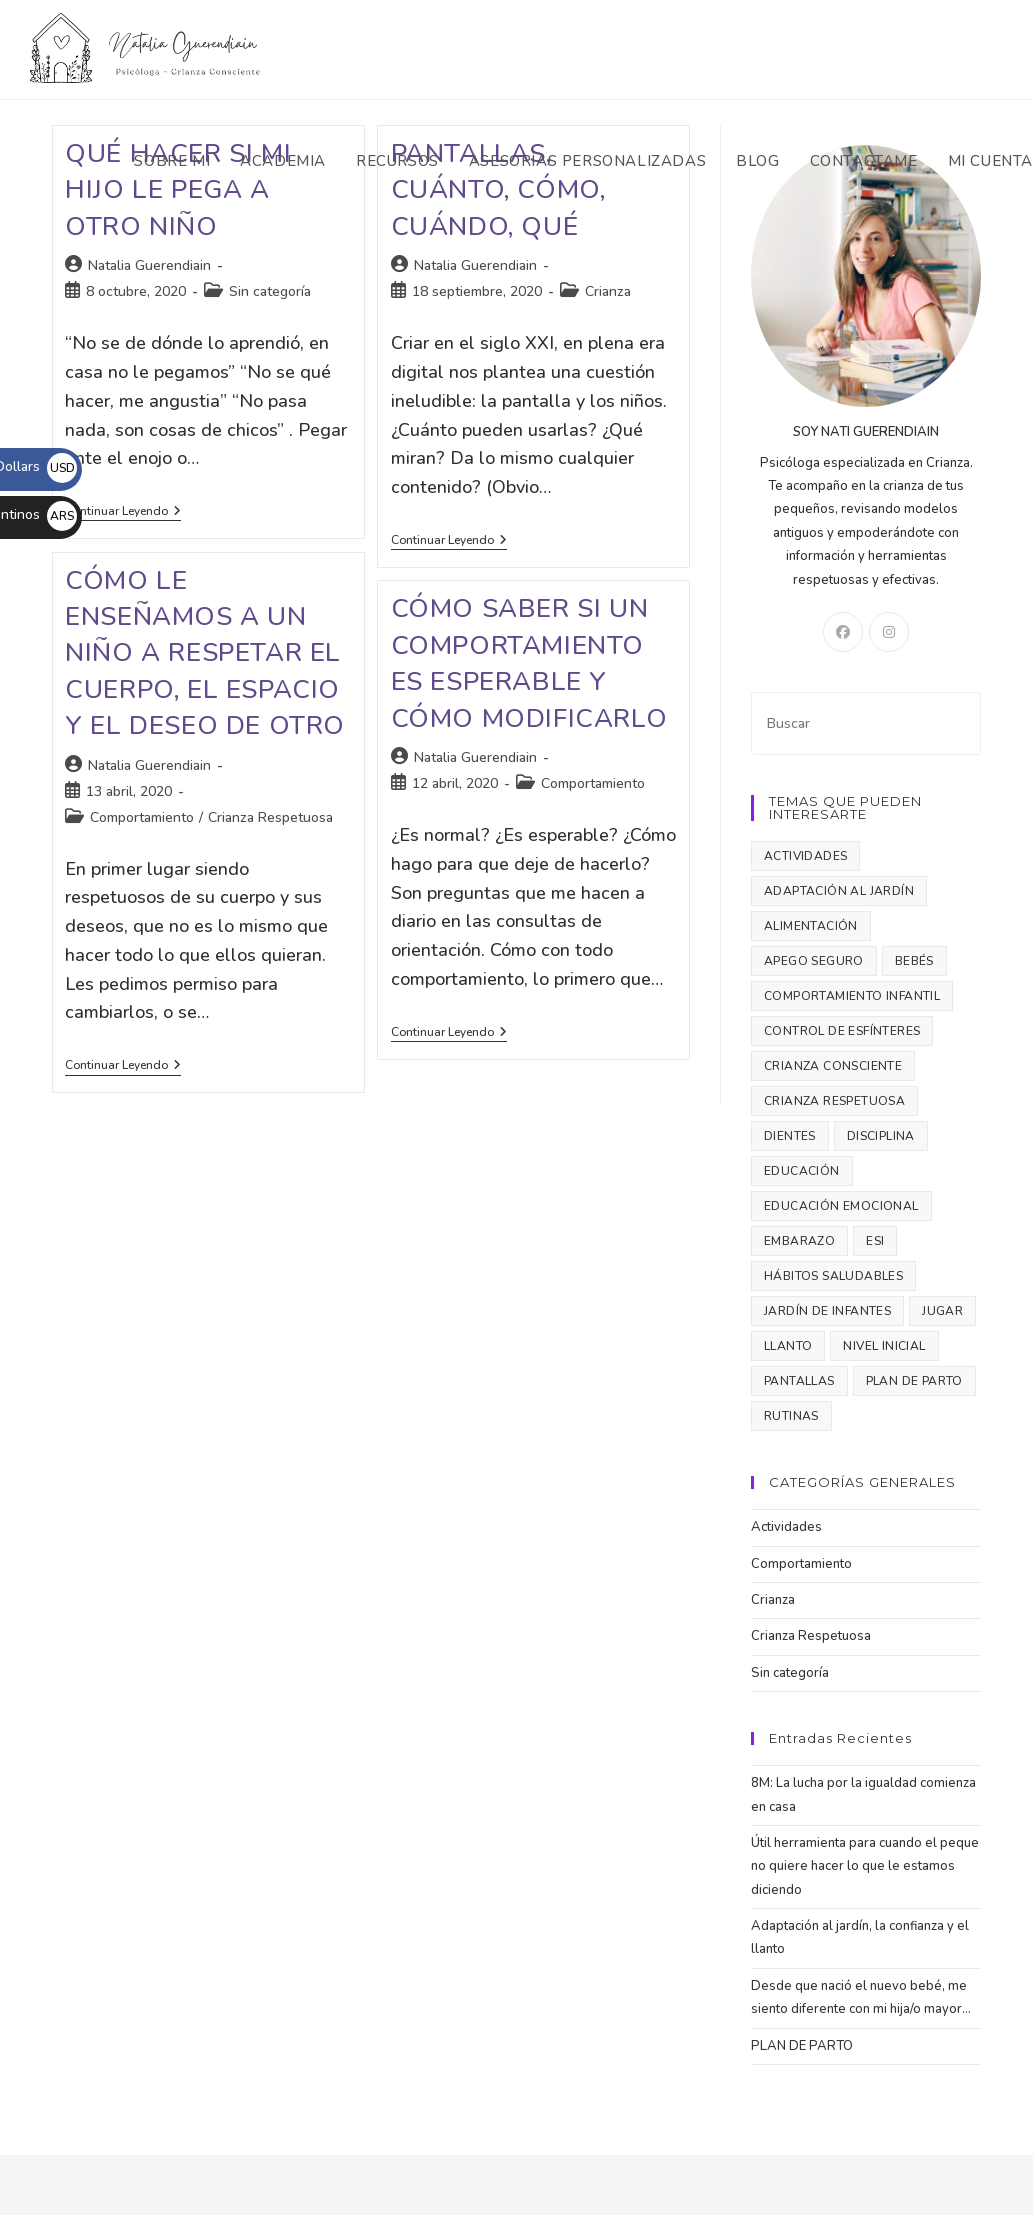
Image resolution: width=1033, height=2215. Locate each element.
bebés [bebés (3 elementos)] (914, 961)
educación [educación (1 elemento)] (802, 1171)
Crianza (608, 291)
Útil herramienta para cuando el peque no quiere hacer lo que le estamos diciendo (865, 1866)
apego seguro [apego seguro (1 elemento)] (814, 961)
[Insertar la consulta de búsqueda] (866, 723)
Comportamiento (142, 817)
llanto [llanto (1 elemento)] (788, 1346)
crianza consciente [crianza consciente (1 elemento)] (833, 1066)
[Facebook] (843, 632)
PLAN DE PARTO (802, 2046)
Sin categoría (270, 291)
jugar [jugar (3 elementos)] (942, 1311)
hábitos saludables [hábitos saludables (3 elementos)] (833, 1276)
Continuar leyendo (123, 512)
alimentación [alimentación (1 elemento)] (811, 926)
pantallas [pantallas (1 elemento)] (799, 1381)
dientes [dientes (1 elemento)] (790, 1136)
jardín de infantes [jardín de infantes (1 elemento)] (827, 1311)
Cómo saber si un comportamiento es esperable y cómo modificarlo (529, 663)
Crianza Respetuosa (270, 817)
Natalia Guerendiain (149, 265)
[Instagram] (889, 632)
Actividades (786, 1527)
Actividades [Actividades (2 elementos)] (805, 856)
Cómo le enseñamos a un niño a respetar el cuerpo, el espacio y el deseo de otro (205, 653)
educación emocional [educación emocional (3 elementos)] (841, 1206)
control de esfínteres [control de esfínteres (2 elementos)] (842, 1031)
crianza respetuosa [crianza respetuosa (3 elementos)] (834, 1101)
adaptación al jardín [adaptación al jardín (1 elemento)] (839, 891)
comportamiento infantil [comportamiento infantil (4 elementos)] (852, 996)
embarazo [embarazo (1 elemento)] (799, 1241)
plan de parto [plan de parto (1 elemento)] (914, 1381)
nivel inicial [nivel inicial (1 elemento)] (884, 1346)
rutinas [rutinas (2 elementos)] (791, 1416)
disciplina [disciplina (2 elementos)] (881, 1136)
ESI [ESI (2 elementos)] (875, 1241)
